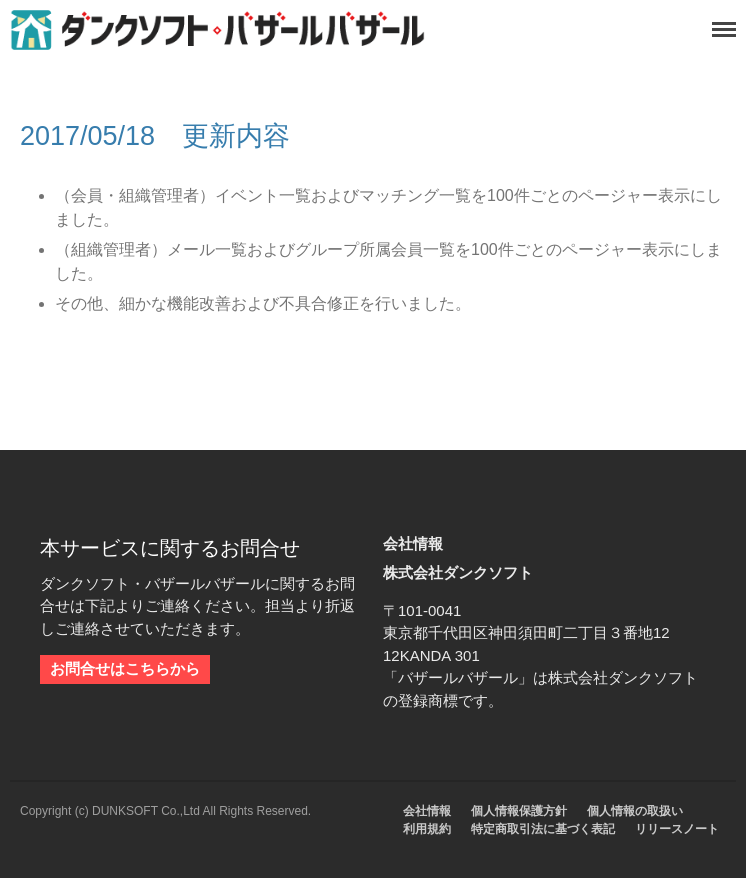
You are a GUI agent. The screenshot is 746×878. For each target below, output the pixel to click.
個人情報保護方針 (519, 811)
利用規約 (427, 829)
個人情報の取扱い (635, 811)
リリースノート (677, 829)
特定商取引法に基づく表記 (543, 829)
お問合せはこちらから (125, 668)
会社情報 (427, 811)
